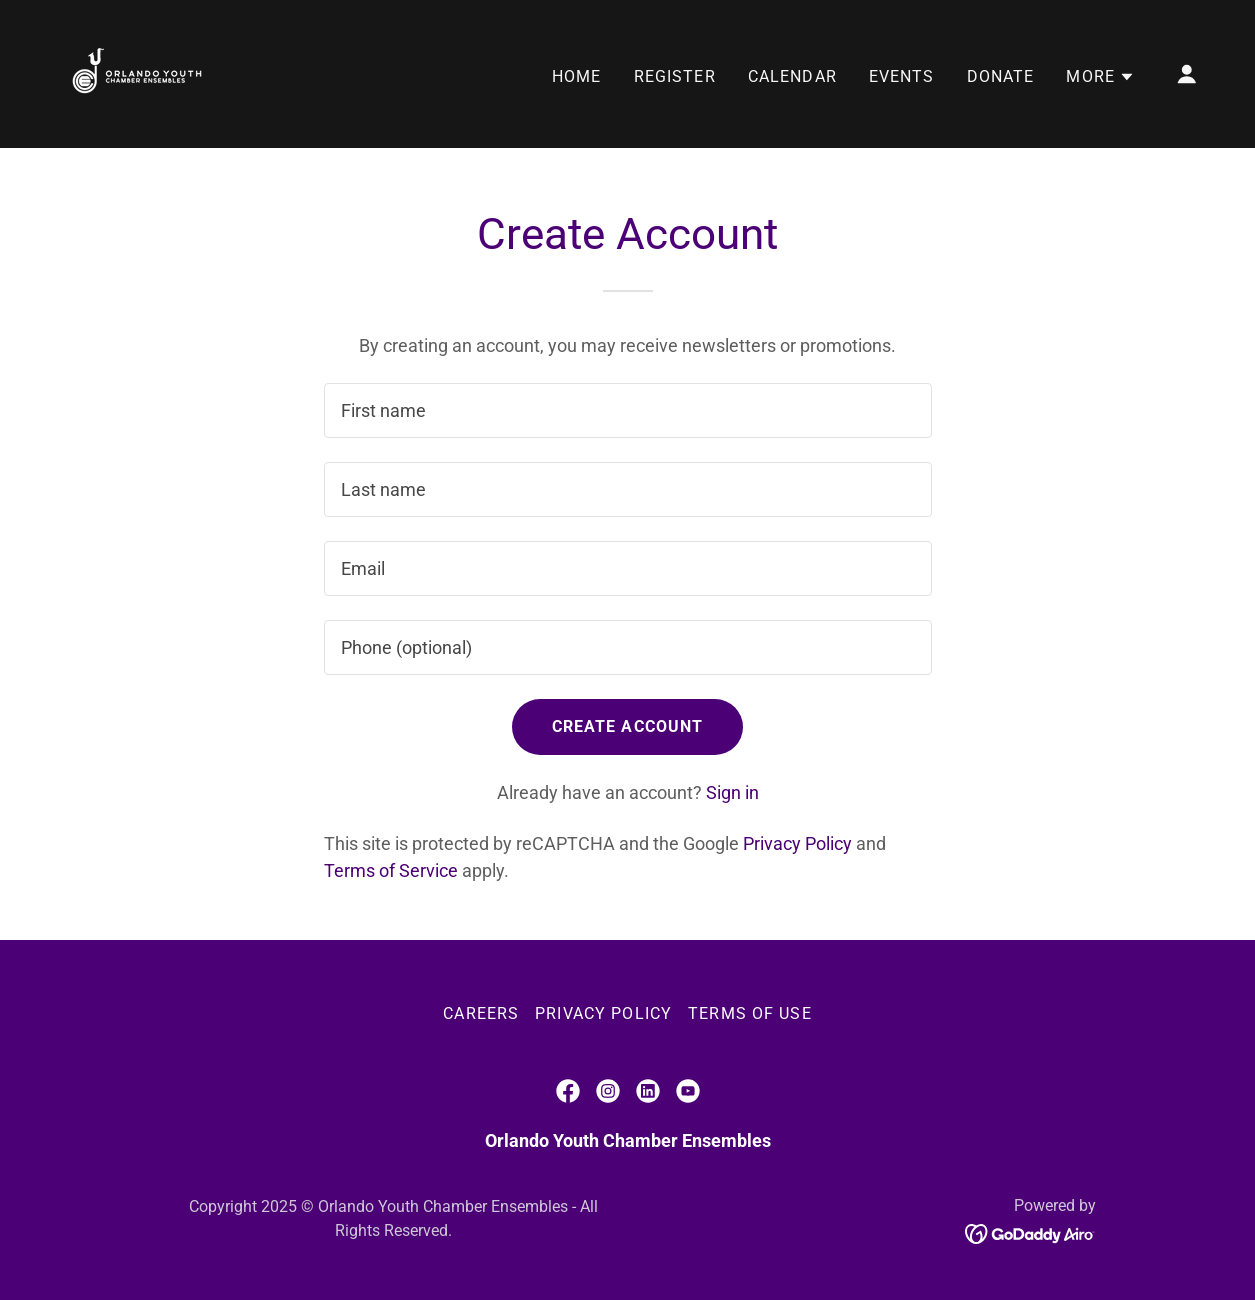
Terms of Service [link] (391, 870)
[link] (137, 72)
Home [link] (577, 76)
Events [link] (902, 76)
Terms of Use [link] (750, 1013)
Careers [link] (481, 1013)
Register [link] (675, 76)
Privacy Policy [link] (797, 843)
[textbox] (628, 410)
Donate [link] (1001, 76)
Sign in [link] (732, 792)
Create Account (628, 726)
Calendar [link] (792, 76)
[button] (1100, 77)
